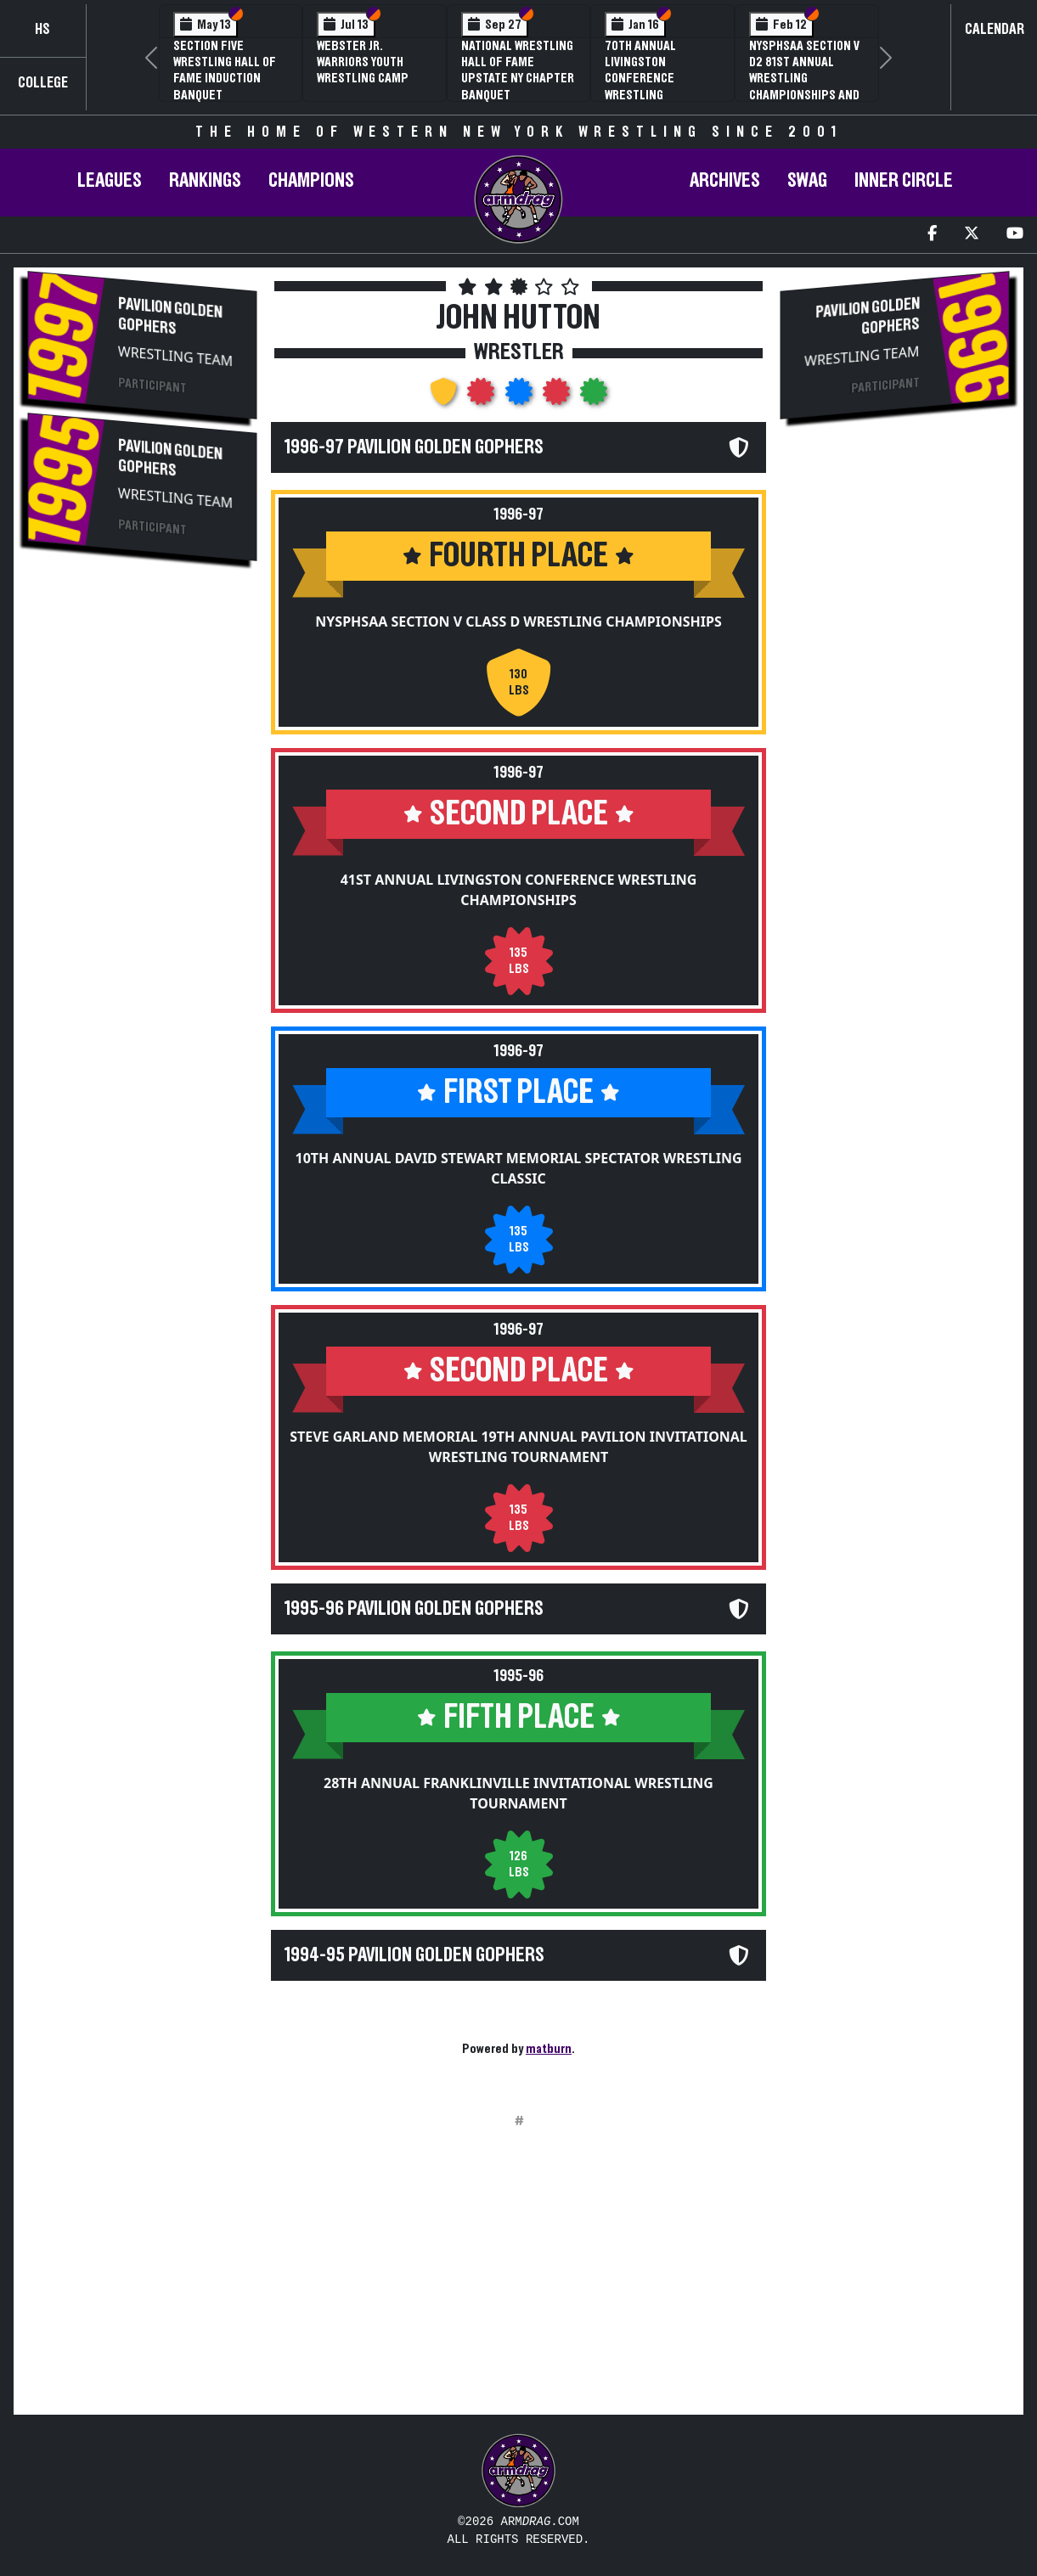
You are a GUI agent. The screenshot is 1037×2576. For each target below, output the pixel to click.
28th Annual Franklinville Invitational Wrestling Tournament (518, 1793)
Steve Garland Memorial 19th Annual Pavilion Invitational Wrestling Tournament (518, 1446)
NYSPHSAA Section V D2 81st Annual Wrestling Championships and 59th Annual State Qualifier (804, 86)
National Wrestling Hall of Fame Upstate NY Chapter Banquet (517, 70)
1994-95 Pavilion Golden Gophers (414, 1955)
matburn (549, 2049)
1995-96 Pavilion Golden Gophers (414, 1609)
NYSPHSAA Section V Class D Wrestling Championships (518, 621)
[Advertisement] (142, 860)
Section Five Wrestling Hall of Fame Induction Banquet (224, 70)
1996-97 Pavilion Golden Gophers (414, 447)
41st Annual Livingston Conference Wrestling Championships (519, 889)
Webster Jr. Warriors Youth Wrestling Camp (363, 62)
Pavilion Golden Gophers (170, 316)
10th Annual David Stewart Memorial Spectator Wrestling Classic (519, 1168)
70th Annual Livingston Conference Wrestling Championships (648, 78)
